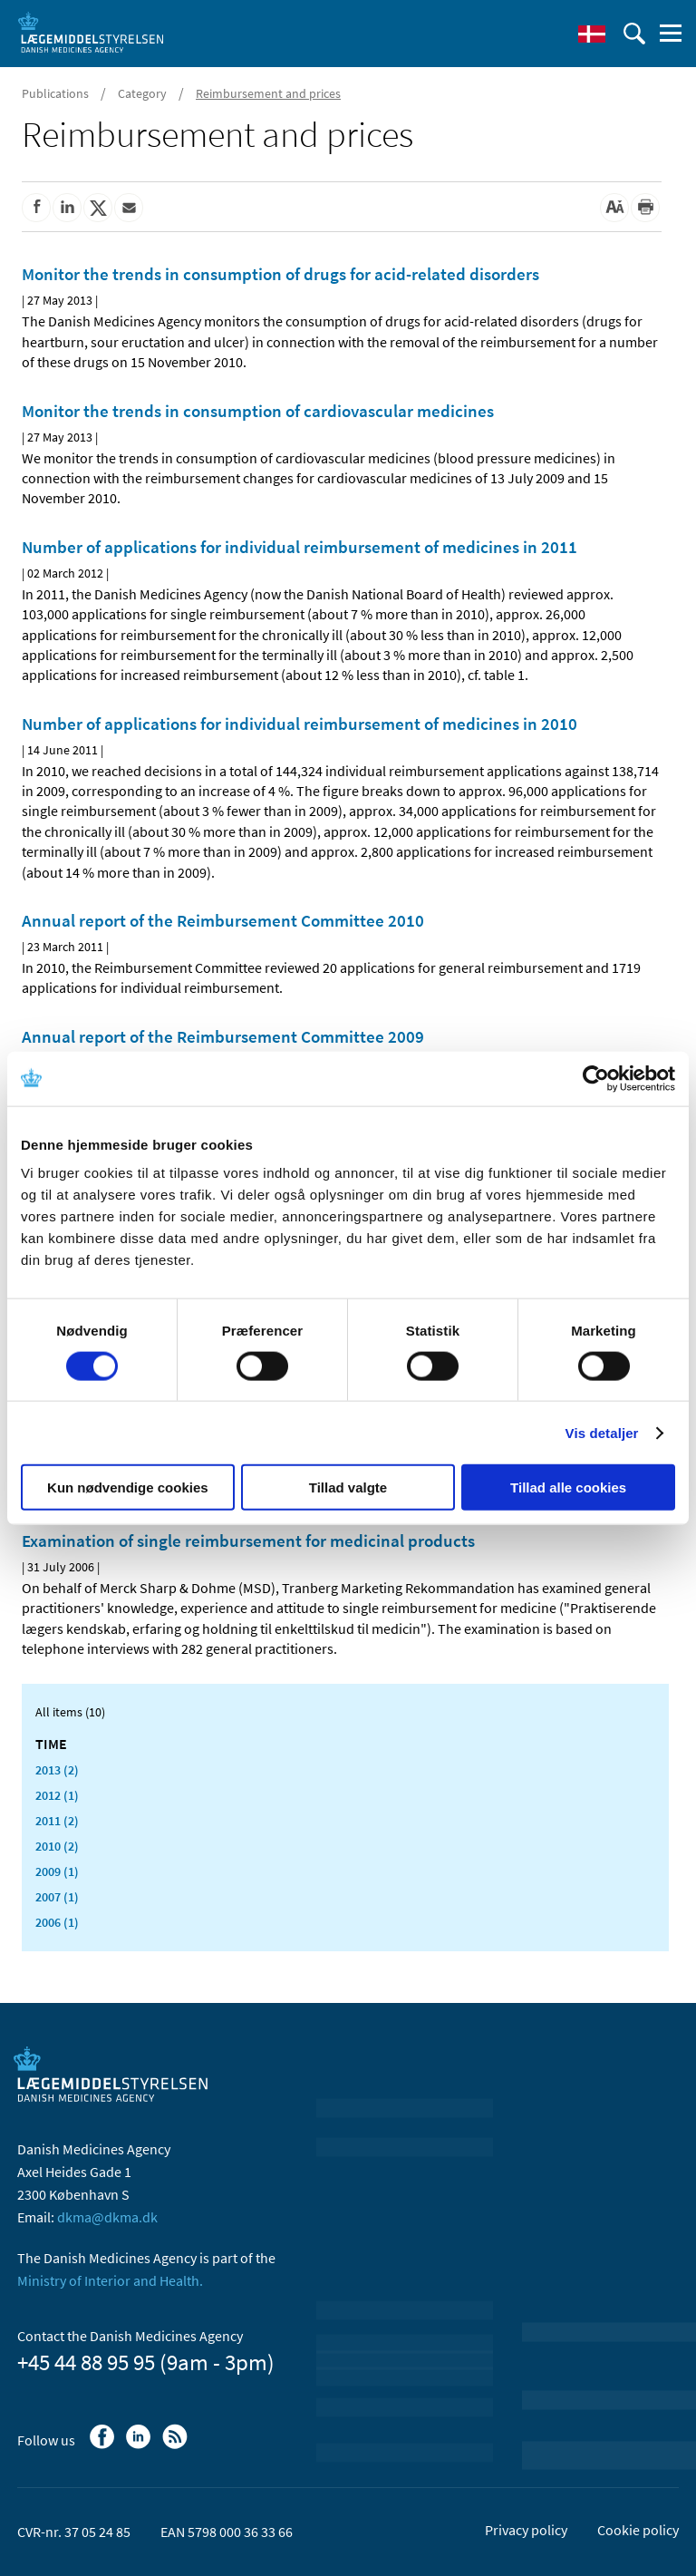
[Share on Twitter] (97, 207)
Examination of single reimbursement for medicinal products (248, 1540)
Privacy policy (526, 2530)
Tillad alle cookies (568, 1487)
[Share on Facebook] (36, 207)
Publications (55, 93)
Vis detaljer (602, 1432)
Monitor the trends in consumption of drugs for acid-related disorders (280, 274)
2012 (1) (57, 1795)
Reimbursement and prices (268, 93)
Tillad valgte (348, 1487)
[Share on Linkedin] (67, 207)
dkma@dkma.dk (107, 2217)
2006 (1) (57, 1922)
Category (142, 93)
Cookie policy (638, 2530)
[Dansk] (591, 33)
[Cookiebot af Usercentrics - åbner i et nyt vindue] (596, 1078)
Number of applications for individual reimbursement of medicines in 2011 (299, 547)
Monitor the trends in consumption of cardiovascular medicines (258, 411)
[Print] (645, 207)
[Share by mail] (128, 207)
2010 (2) (57, 1846)
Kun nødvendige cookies (127, 1487)
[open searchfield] (634, 33)
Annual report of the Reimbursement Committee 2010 (223, 920)
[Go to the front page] (90, 31)
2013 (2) (57, 1770)
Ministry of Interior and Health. (110, 2280)
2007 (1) (57, 1897)
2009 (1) (57, 1871)
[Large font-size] (614, 207)
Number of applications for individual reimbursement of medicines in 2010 (299, 723)
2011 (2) (57, 1821)
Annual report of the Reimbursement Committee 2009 (223, 1036)
